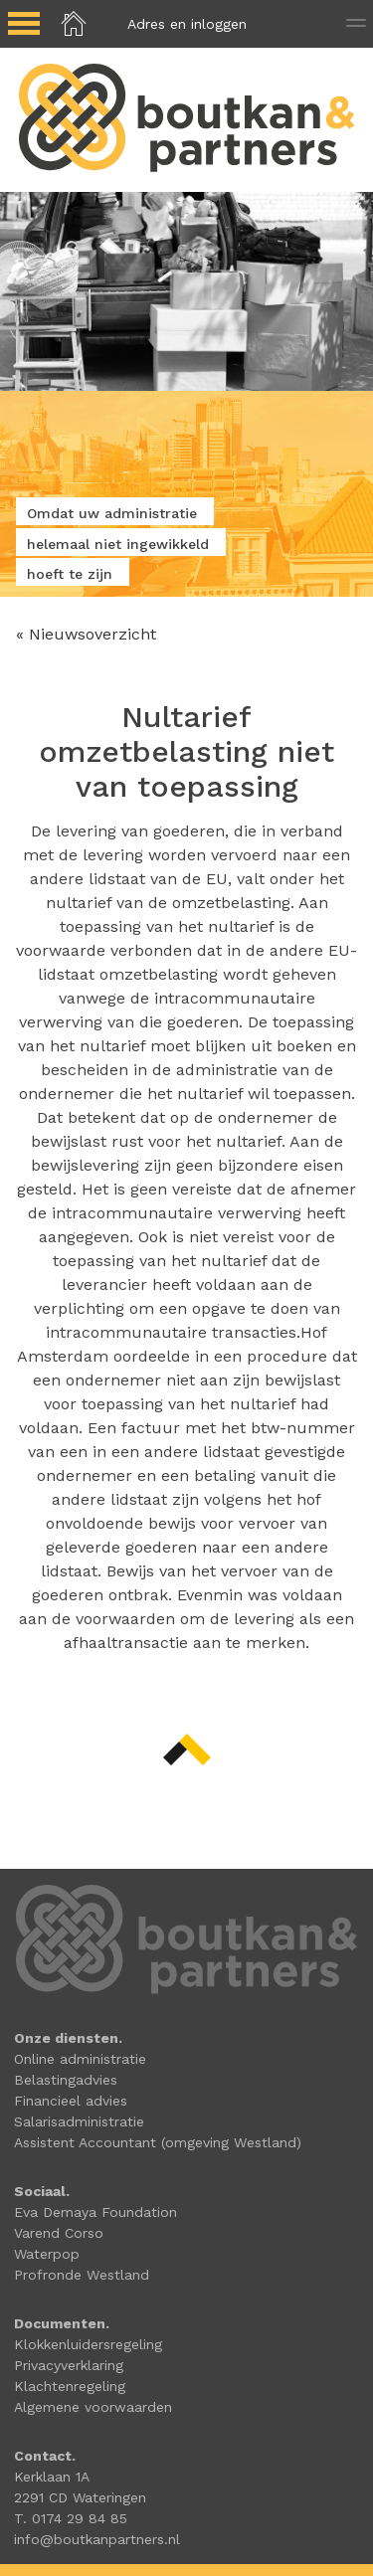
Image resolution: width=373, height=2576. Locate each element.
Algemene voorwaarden (93, 2407)
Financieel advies (70, 2101)
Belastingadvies (65, 2080)
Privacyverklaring (68, 2365)
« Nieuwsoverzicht (86, 634)
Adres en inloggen (187, 24)
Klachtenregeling (69, 2386)
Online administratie (80, 2059)
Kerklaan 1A (52, 2476)
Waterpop (47, 2254)
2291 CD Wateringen (80, 2497)
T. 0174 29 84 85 (70, 2518)
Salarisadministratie (79, 2121)
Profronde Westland (81, 2275)
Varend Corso (58, 2233)
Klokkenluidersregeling (88, 2344)
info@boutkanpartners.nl (97, 2539)
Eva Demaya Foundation (95, 2212)
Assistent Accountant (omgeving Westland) (157, 2142)
